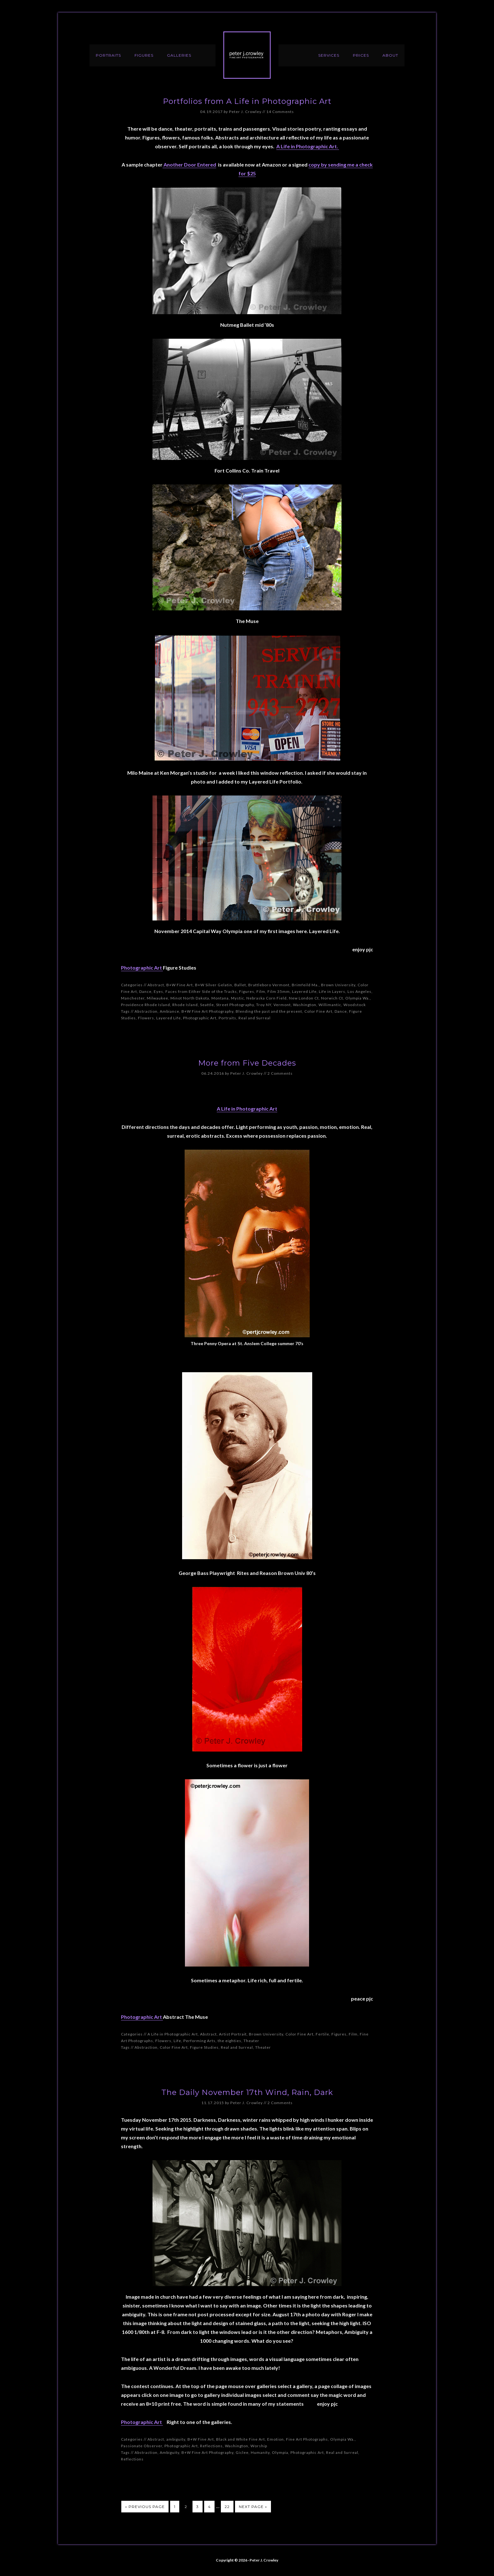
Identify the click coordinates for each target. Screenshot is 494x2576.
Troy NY (263, 1004)
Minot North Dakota (189, 998)
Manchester (133, 998)
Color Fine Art (318, 1011)
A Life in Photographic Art (247, 1109)
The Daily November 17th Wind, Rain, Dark (247, 2092)
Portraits (227, 1018)
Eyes (158, 991)
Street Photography (235, 1004)
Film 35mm (278, 991)
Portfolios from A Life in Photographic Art (247, 101)
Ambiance (169, 1011)
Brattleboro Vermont (269, 984)
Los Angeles (359, 991)
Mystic (237, 998)
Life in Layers (332, 991)
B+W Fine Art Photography (207, 1011)
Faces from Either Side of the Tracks (201, 991)
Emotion (275, 2439)
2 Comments (280, 1073)
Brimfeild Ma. (305, 984)
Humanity (260, 2452)
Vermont (282, 1004)
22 (227, 2506)
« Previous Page (145, 2506)
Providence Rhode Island (145, 1004)
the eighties (229, 2040)
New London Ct (304, 998)
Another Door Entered (189, 164)
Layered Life (304, 991)
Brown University (338, 984)
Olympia (280, 2452)
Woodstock (354, 1004)
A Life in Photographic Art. (307, 146)
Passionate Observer (141, 2445)
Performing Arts (199, 2040)
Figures (246, 991)
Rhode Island (185, 1004)
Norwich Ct (332, 998)
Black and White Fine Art (240, 2439)
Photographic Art (142, 968)
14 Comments (280, 111)
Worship (258, 2445)
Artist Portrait (233, 2034)
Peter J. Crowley (247, 55)
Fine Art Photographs (307, 2439)
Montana (220, 998)
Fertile (322, 2034)
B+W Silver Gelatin (213, 984)
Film (260, 991)
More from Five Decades (247, 1062)
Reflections (211, 2445)
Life (177, 2040)
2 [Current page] (186, 2506)
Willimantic (330, 1004)
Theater (251, 2040)
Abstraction (146, 1011)
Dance (145, 991)
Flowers (146, 1018)
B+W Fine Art (179, 984)
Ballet (240, 984)
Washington (304, 1004)
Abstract (155, 984)
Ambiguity (169, 2452)
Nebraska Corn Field (266, 998)
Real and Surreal (254, 1018)
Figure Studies (204, 2047)
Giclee (242, 2452)
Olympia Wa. (357, 998)
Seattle (207, 1004)
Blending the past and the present (269, 1011)
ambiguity (175, 2439)
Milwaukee (157, 998)
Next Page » (253, 2506)
